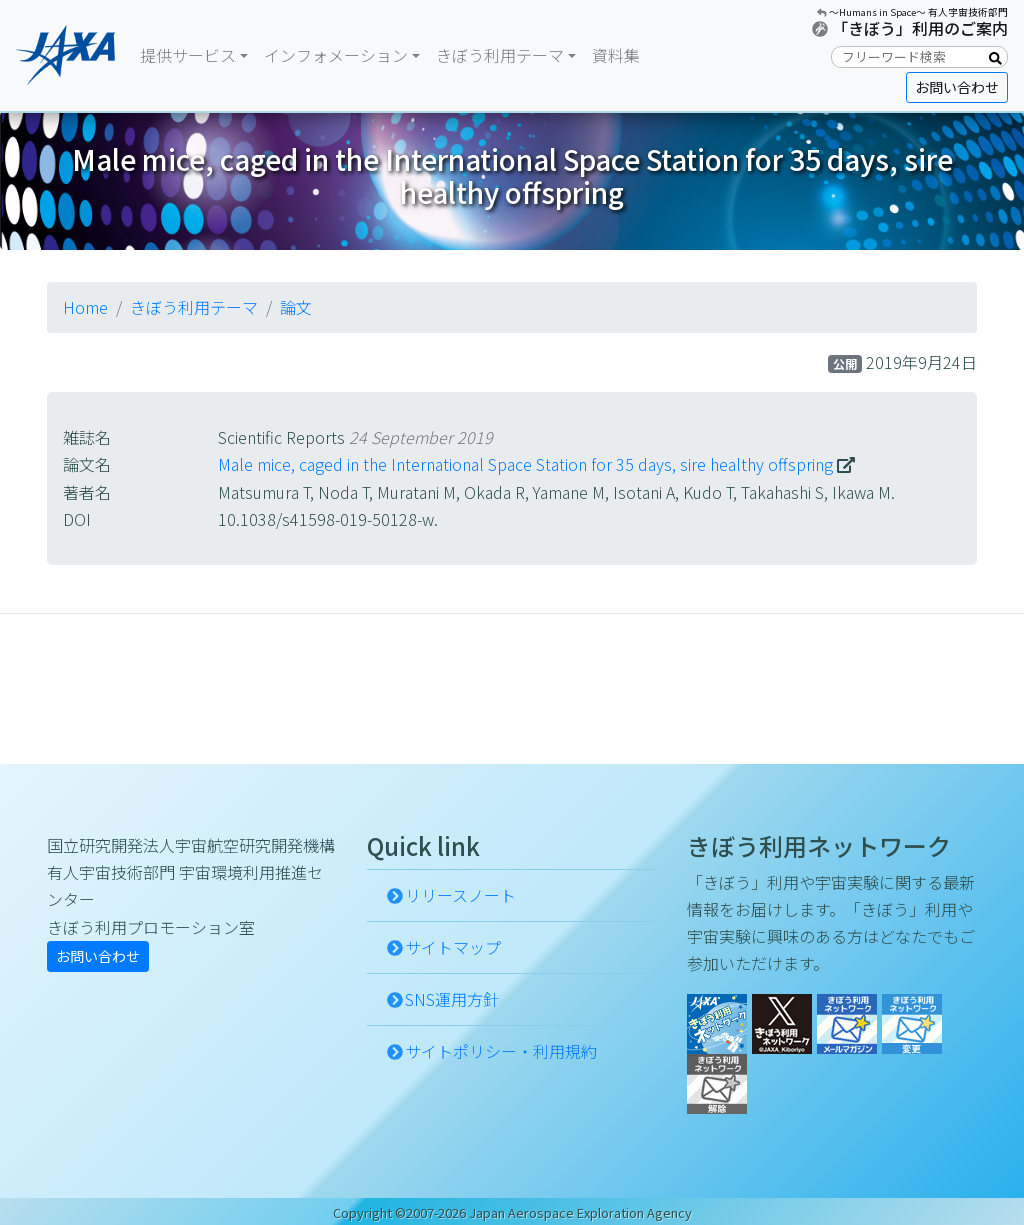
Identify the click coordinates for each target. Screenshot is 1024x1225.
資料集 (616, 55)
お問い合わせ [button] (957, 87)
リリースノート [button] (460, 895)
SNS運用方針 (452, 999)
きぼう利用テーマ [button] (500, 55)
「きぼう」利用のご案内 (920, 28)
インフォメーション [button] (336, 55)
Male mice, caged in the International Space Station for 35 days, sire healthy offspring (525, 464)
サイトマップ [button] (453, 947)
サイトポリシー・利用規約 (501, 1051)
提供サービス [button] (188, 55)
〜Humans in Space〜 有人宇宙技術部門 (918, 12)
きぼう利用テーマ (194, 307)
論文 (296, 307)
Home (85, 307)
